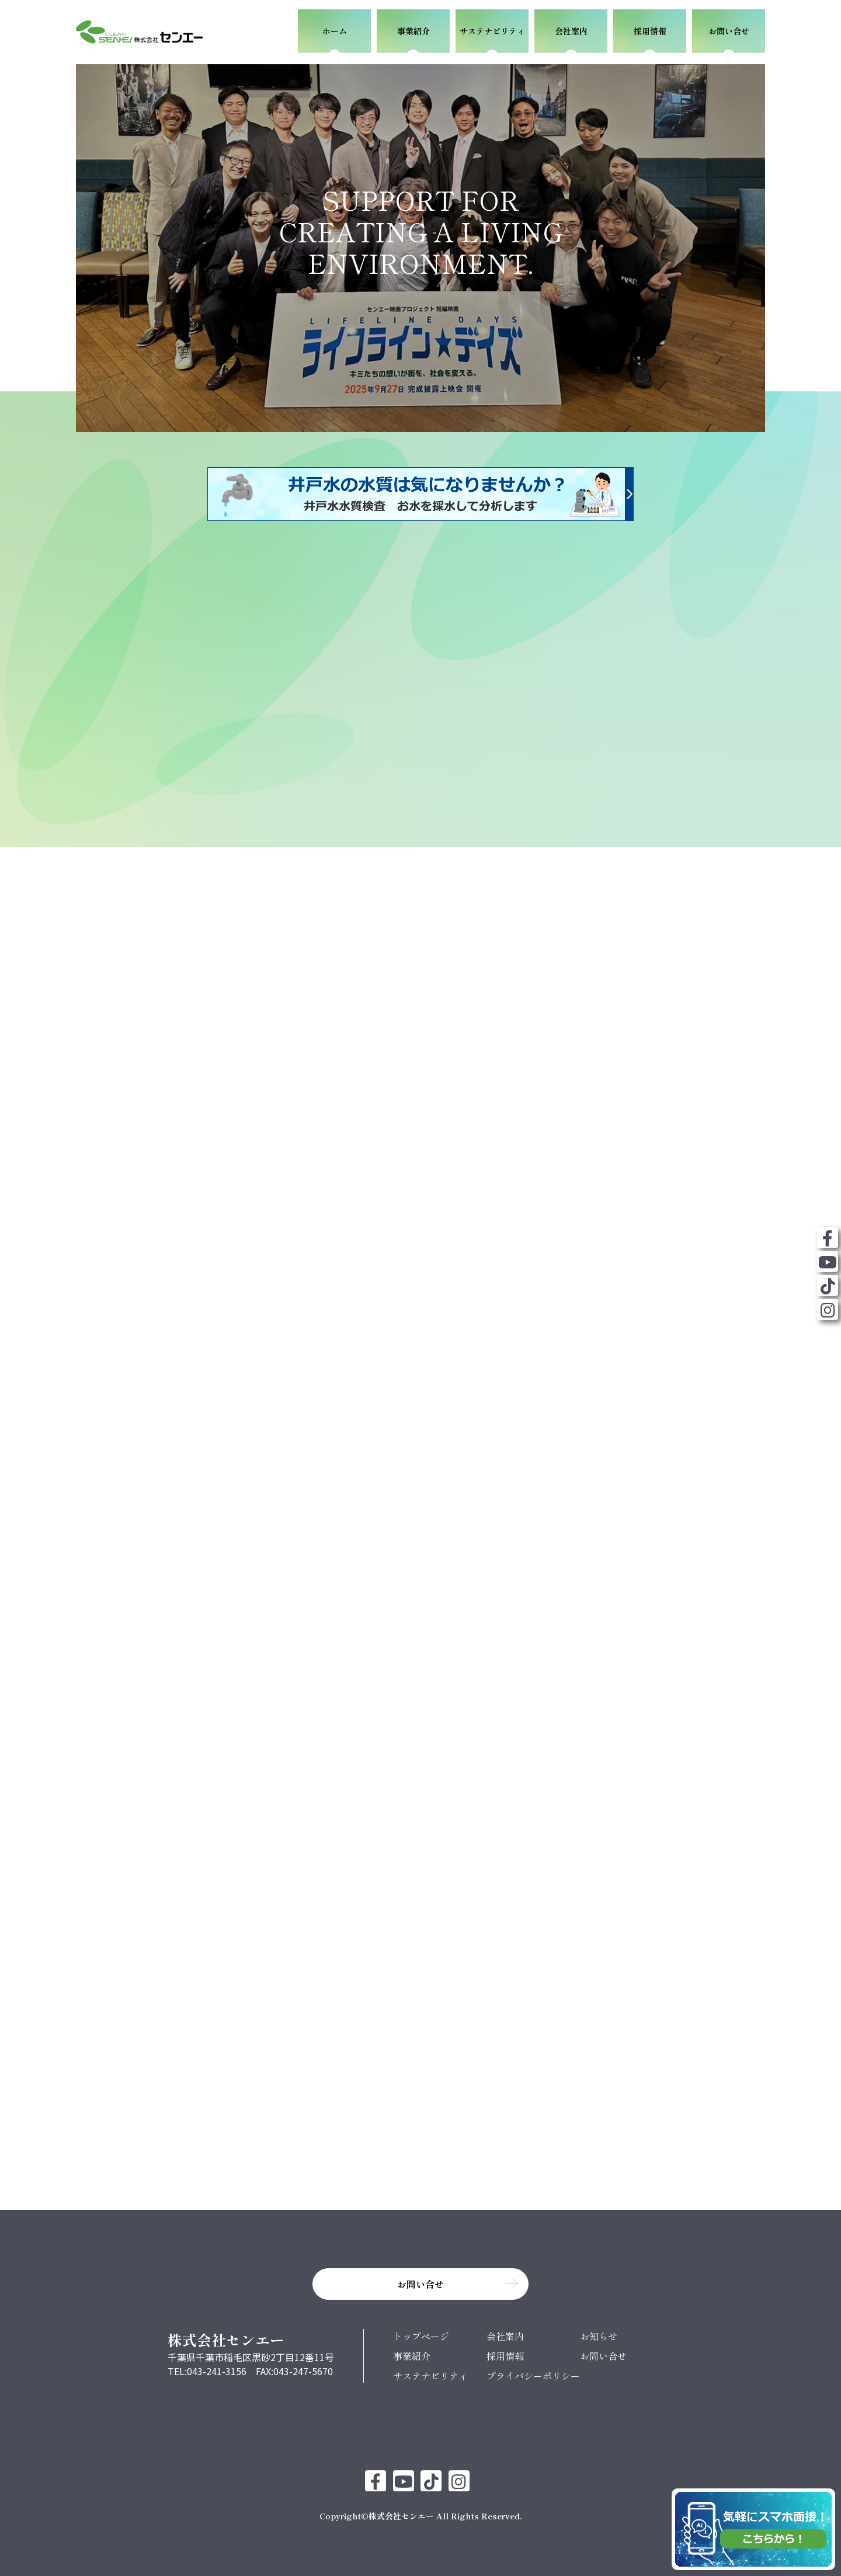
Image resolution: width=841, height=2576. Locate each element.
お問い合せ (603, 2352)
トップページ (421, 2332)
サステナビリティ (430, 2372)
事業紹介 (411, 2352)
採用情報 (505, 2352)
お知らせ (598, 2332)
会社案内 (505, 2332)
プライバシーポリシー (533, 2372)
